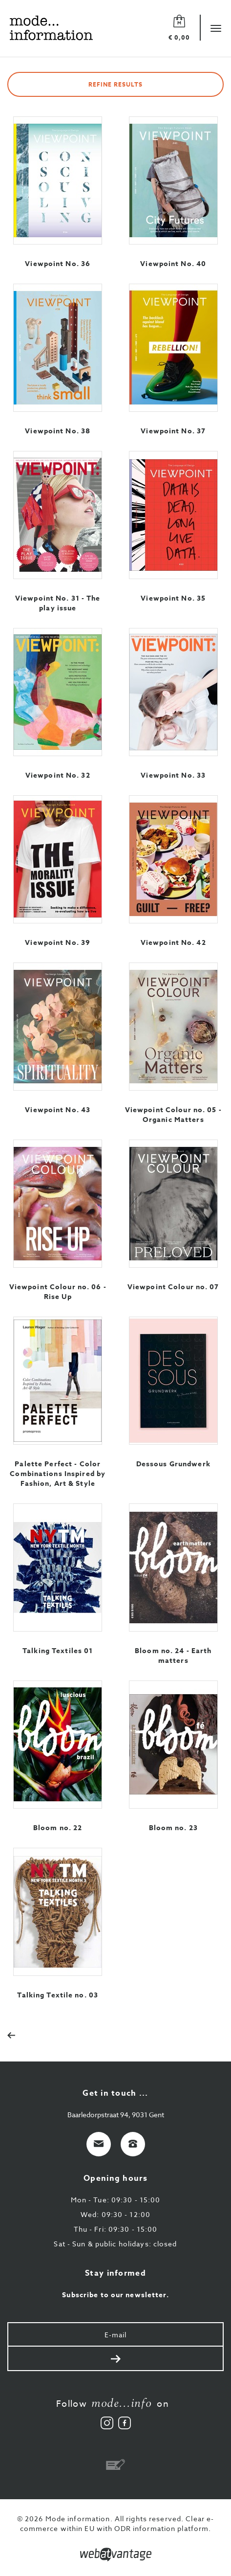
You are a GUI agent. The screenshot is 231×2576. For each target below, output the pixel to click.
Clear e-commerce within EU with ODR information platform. (117, 2523)
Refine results (115, 84)
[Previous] (16, 2034)
